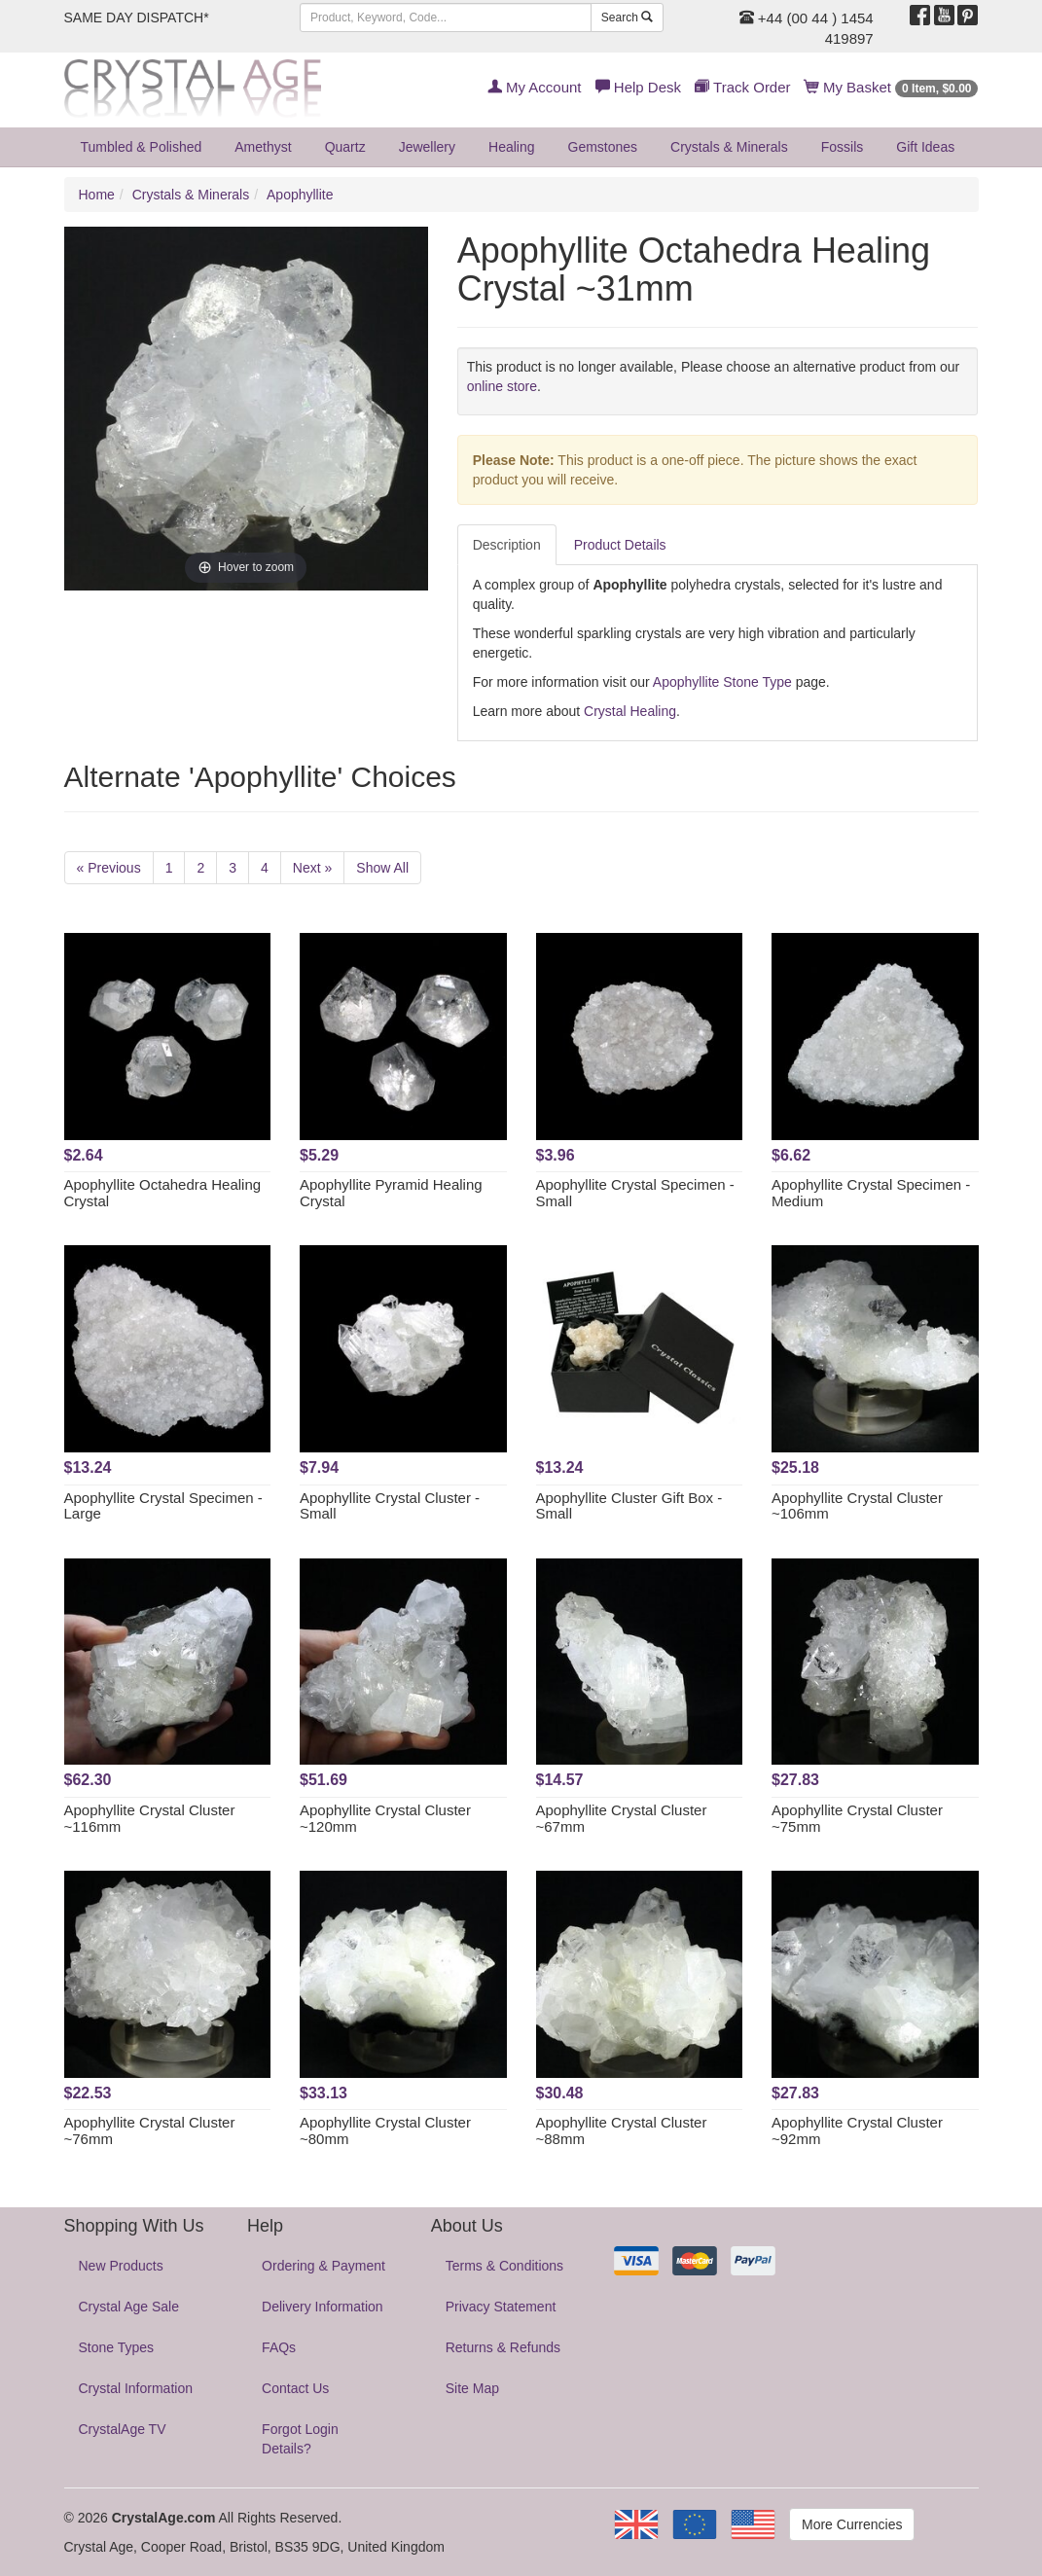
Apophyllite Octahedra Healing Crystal (163, 1192)
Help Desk (638, 87)
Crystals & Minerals (729, 147)
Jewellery (427, 147)
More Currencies (852, 2524)
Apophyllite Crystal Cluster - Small (390, 1505)
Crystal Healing (630, 711)
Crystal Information (136, 2388)
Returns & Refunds (503, 2347)
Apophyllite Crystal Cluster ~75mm (857, 1818)
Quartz (345, 147)
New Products (121, 2265)
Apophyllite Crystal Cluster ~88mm (621, 2130)
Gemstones (603, 147)
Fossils (842, 147)
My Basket (892, 87)
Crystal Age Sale (129, 2306)
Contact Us (295, 2388)
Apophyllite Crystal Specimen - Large (163, 1505)
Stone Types (117, 2347)
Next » (312, 868)
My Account (534, 87)
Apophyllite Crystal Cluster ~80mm (385, 2130)
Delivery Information (322, 2306)
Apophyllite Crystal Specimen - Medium (871, 1192)
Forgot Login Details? (300, 2438)
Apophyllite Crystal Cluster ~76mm (149, 2130)
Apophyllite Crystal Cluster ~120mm (385, 1818)
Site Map (472, 2388)
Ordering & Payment (323, 2265)
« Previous (109, 868)
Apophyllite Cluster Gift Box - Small (629, 1505)
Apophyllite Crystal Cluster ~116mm (149, 1818)
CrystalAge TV (122, 2429)
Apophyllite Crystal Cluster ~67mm (621, 1818)
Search (627, 17)
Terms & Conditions (504, 2265)
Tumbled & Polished (141, 147)
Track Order (742, 87)
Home (97, 194)
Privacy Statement (501, 2306)
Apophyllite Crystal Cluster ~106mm (857, 1505)
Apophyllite (300, 194)
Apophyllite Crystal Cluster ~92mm (857, 2130)
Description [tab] (507, 545)
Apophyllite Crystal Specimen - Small (635, 1192)
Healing (511, 147)
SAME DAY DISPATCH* (136, 17)
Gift (925, 147)
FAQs (279, 2347)
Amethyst (262, 147)
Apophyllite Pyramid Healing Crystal (391, 1192)
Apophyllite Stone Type (722, 682)
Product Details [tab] (620, 545)
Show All (382, 868)
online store (502, 386)
